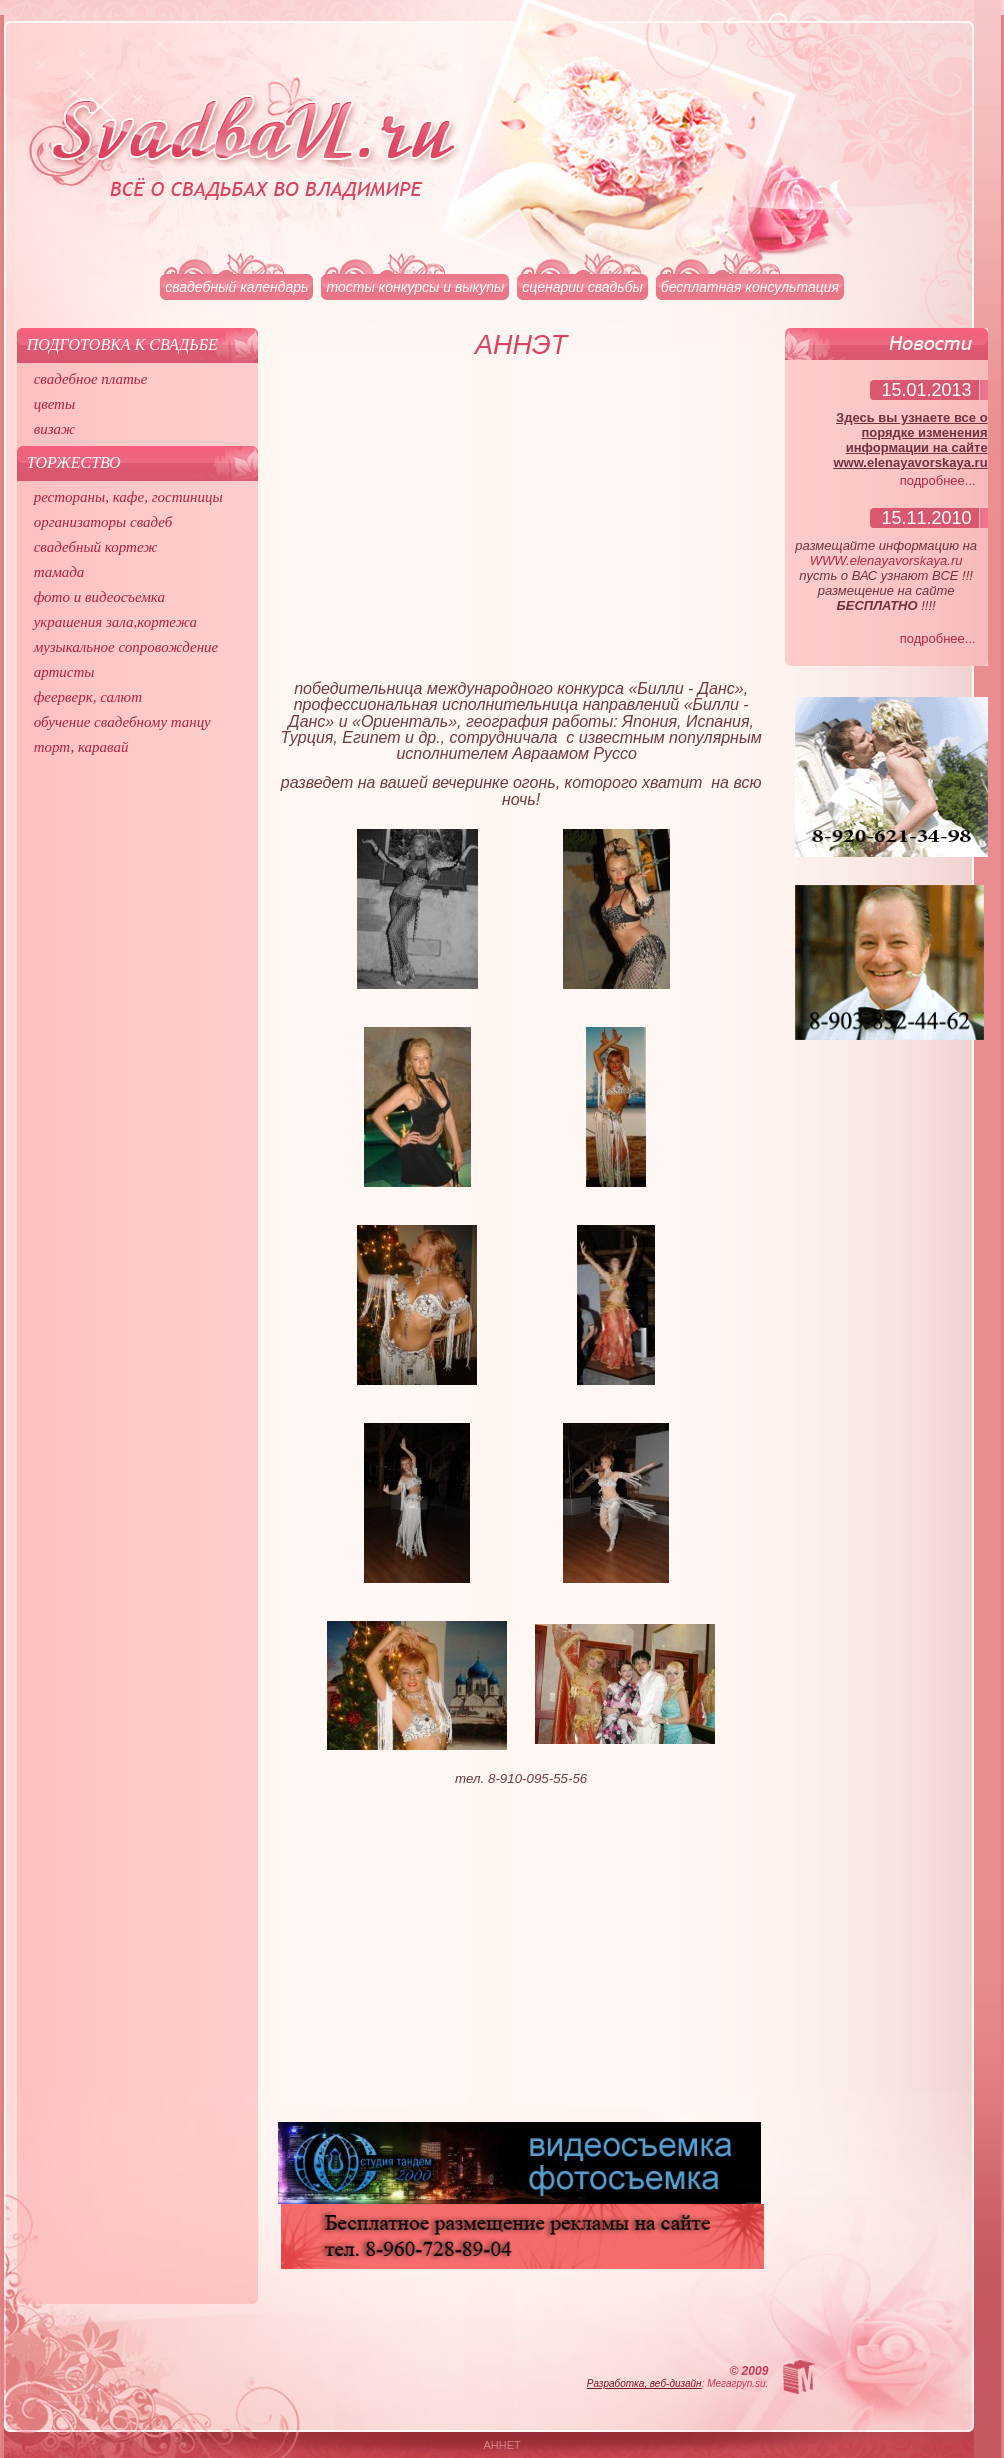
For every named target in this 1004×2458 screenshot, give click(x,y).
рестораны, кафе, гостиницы (128, 497)
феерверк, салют (88, 697)
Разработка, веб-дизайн (644, 2383)
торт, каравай (81, 747)
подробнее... (938, 480)
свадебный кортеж (96, 547)
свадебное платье (91, 379)
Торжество (74, 462)
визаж (54, 429)
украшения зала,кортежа (115, 622)
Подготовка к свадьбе (122, 344)
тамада (59, 572)
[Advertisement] (521, 528)
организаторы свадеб (103, 522)
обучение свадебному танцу (122, 722)
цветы (54, 404)
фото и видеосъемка (99, 597)
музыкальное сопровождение (126, 647)
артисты (64, 672)
